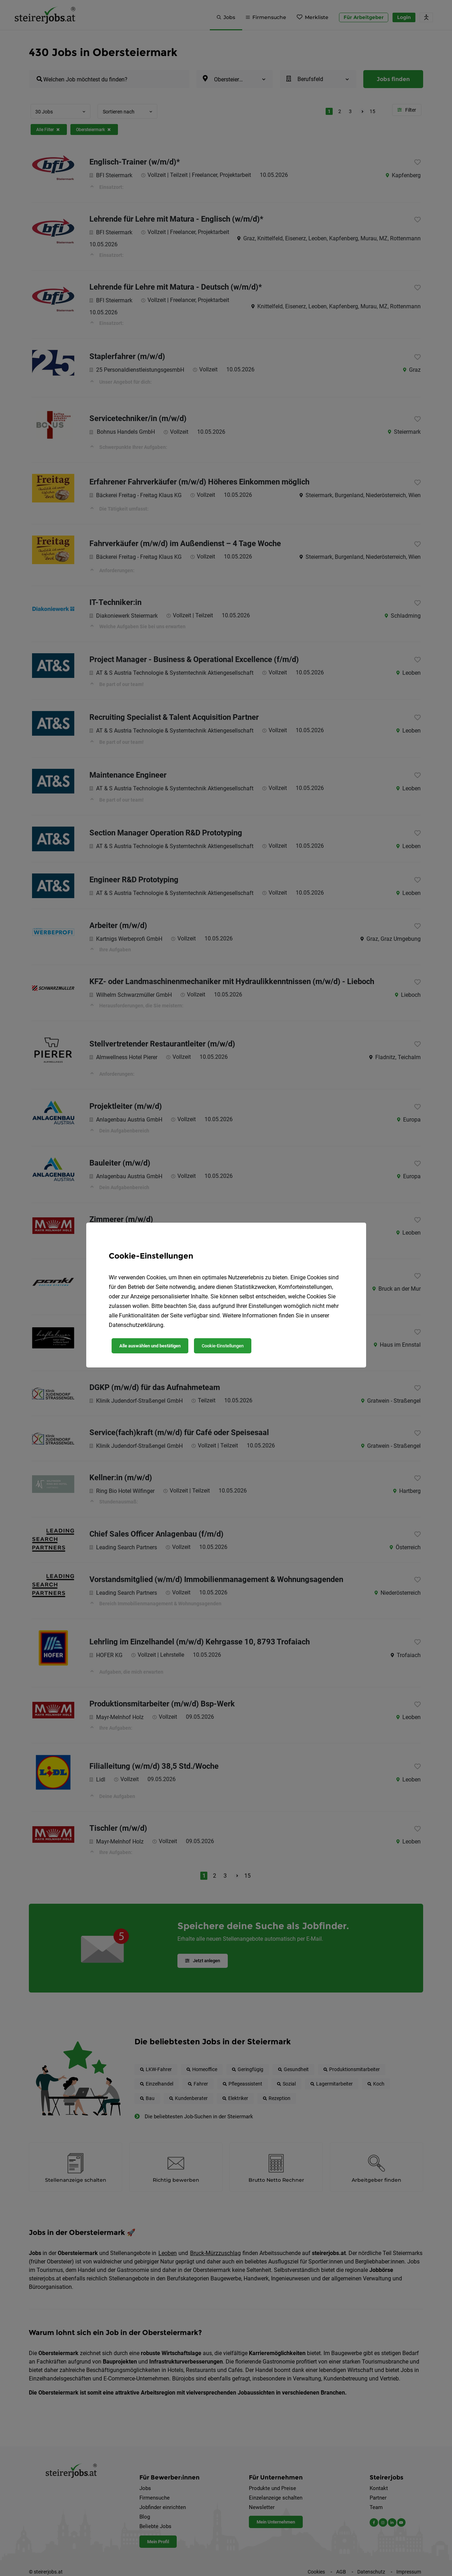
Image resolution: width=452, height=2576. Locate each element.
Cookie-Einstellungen (223, 1345)
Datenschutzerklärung (136, 1325)
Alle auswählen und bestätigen (150, 1345)
